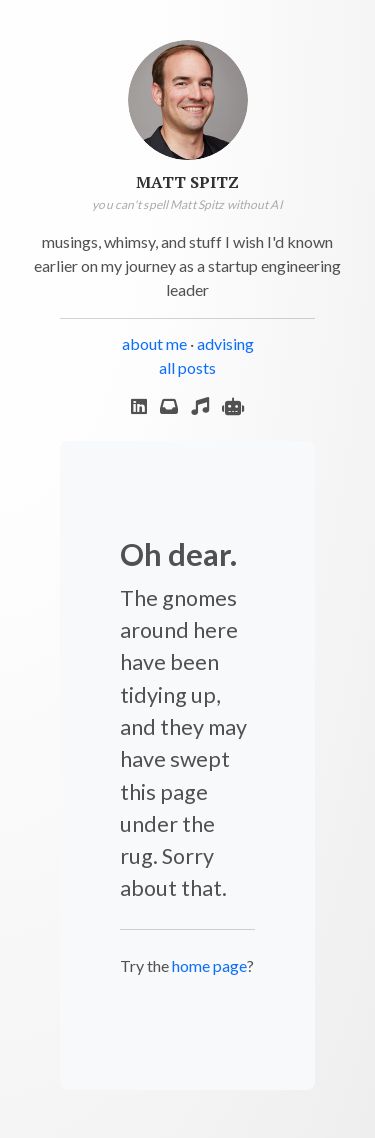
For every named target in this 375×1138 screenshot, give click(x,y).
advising (225, 343)
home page (209, 965)
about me (154, 343)
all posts (187, 367)
